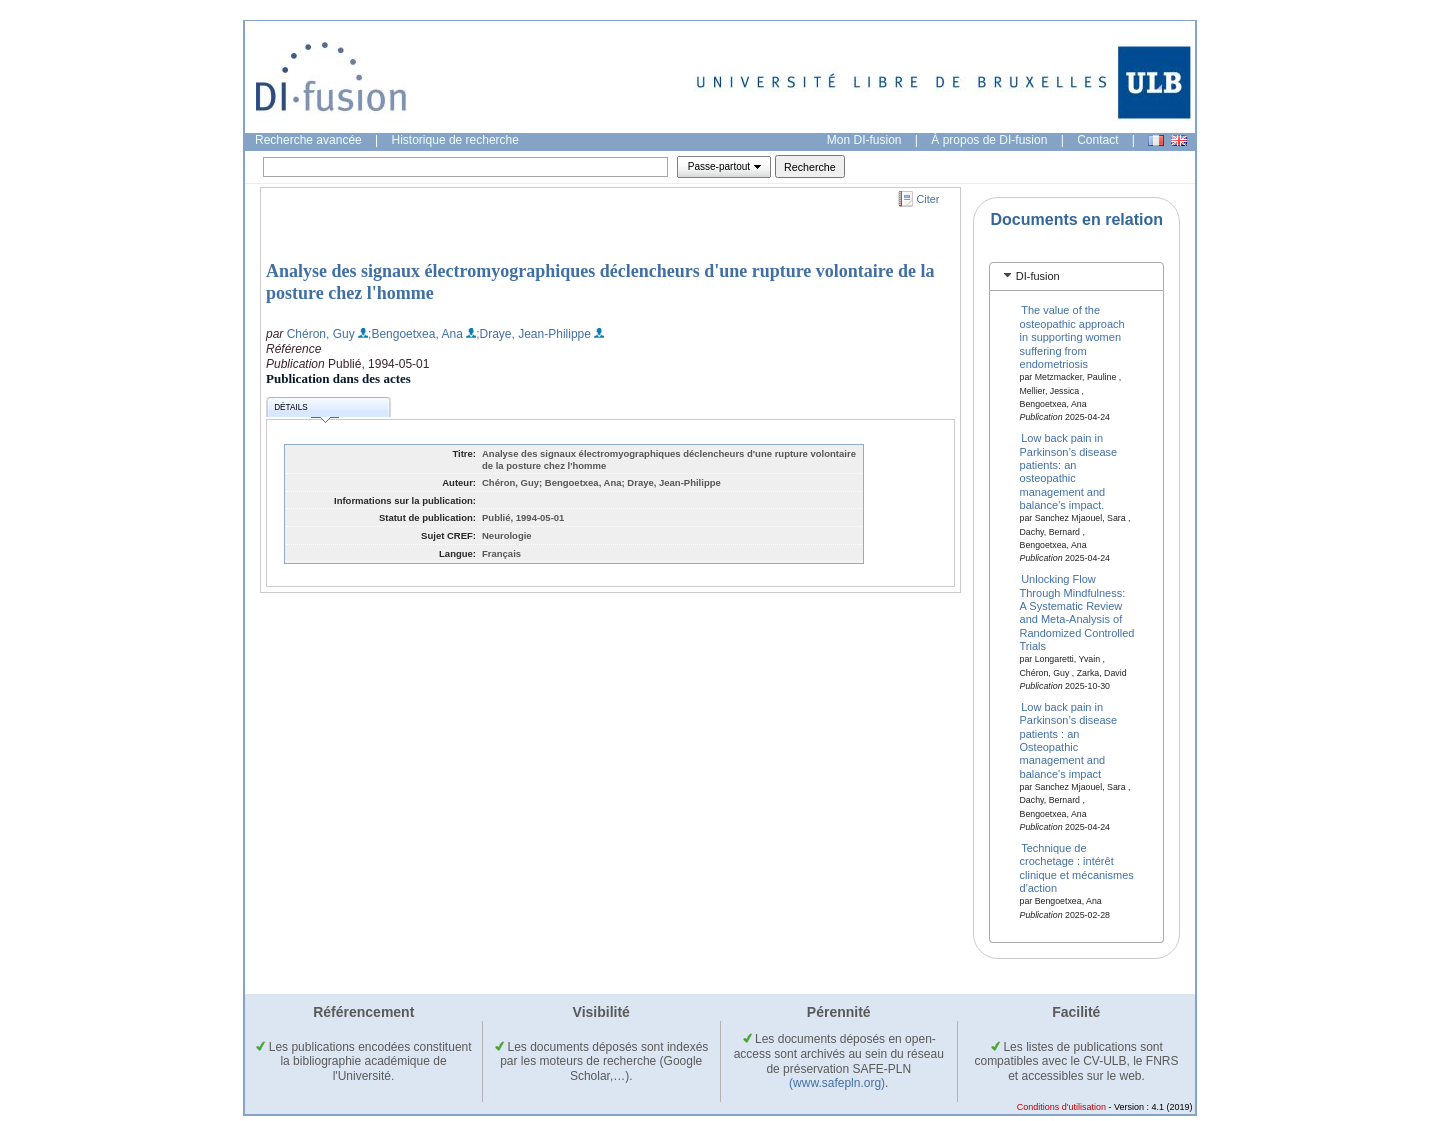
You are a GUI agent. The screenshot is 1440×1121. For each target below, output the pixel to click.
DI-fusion (1038, 276)
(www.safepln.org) (837, 1083)
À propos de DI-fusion (989, 140)
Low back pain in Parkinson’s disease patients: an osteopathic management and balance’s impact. (1069, 471)
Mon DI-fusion (864, 140)
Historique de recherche (455, 140)
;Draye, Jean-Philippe (533, 334)
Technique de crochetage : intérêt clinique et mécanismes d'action (1077, 868)
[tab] (1076, 276)
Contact (1097, 140)
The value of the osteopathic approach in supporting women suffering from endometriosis (1072, 337)
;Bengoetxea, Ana (415, 334)
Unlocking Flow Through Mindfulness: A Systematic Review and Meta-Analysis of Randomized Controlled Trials (1077, 612)
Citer (928, 199)
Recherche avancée (308, 140)
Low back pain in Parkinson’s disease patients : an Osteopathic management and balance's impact (1069, 739)
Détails (306, 410)
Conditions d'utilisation (1061, 1107)
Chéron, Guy (321, 334)
